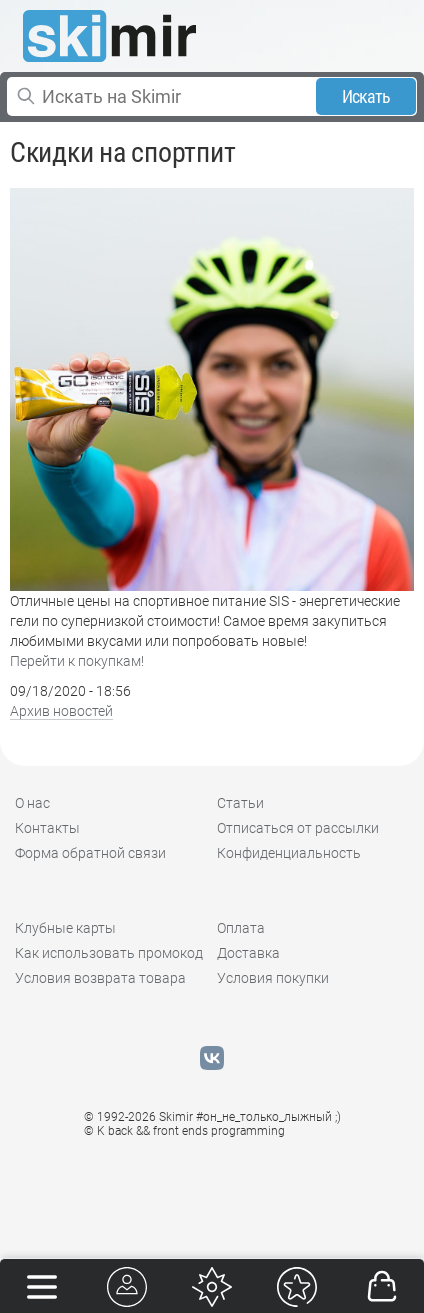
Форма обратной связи (90, 853)
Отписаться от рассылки (298, 828)
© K (184, 1131)
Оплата (241, 928)
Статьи (240, 803)
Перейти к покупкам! (77, 661)
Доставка (248, 953)
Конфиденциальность (289, 853)
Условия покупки (273, 978)
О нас (32, 803)
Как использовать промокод (109, 953)
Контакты (47, 828)
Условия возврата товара (100, 978)
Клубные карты (65, 928)
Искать (366, 96)
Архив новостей (61, 711)
